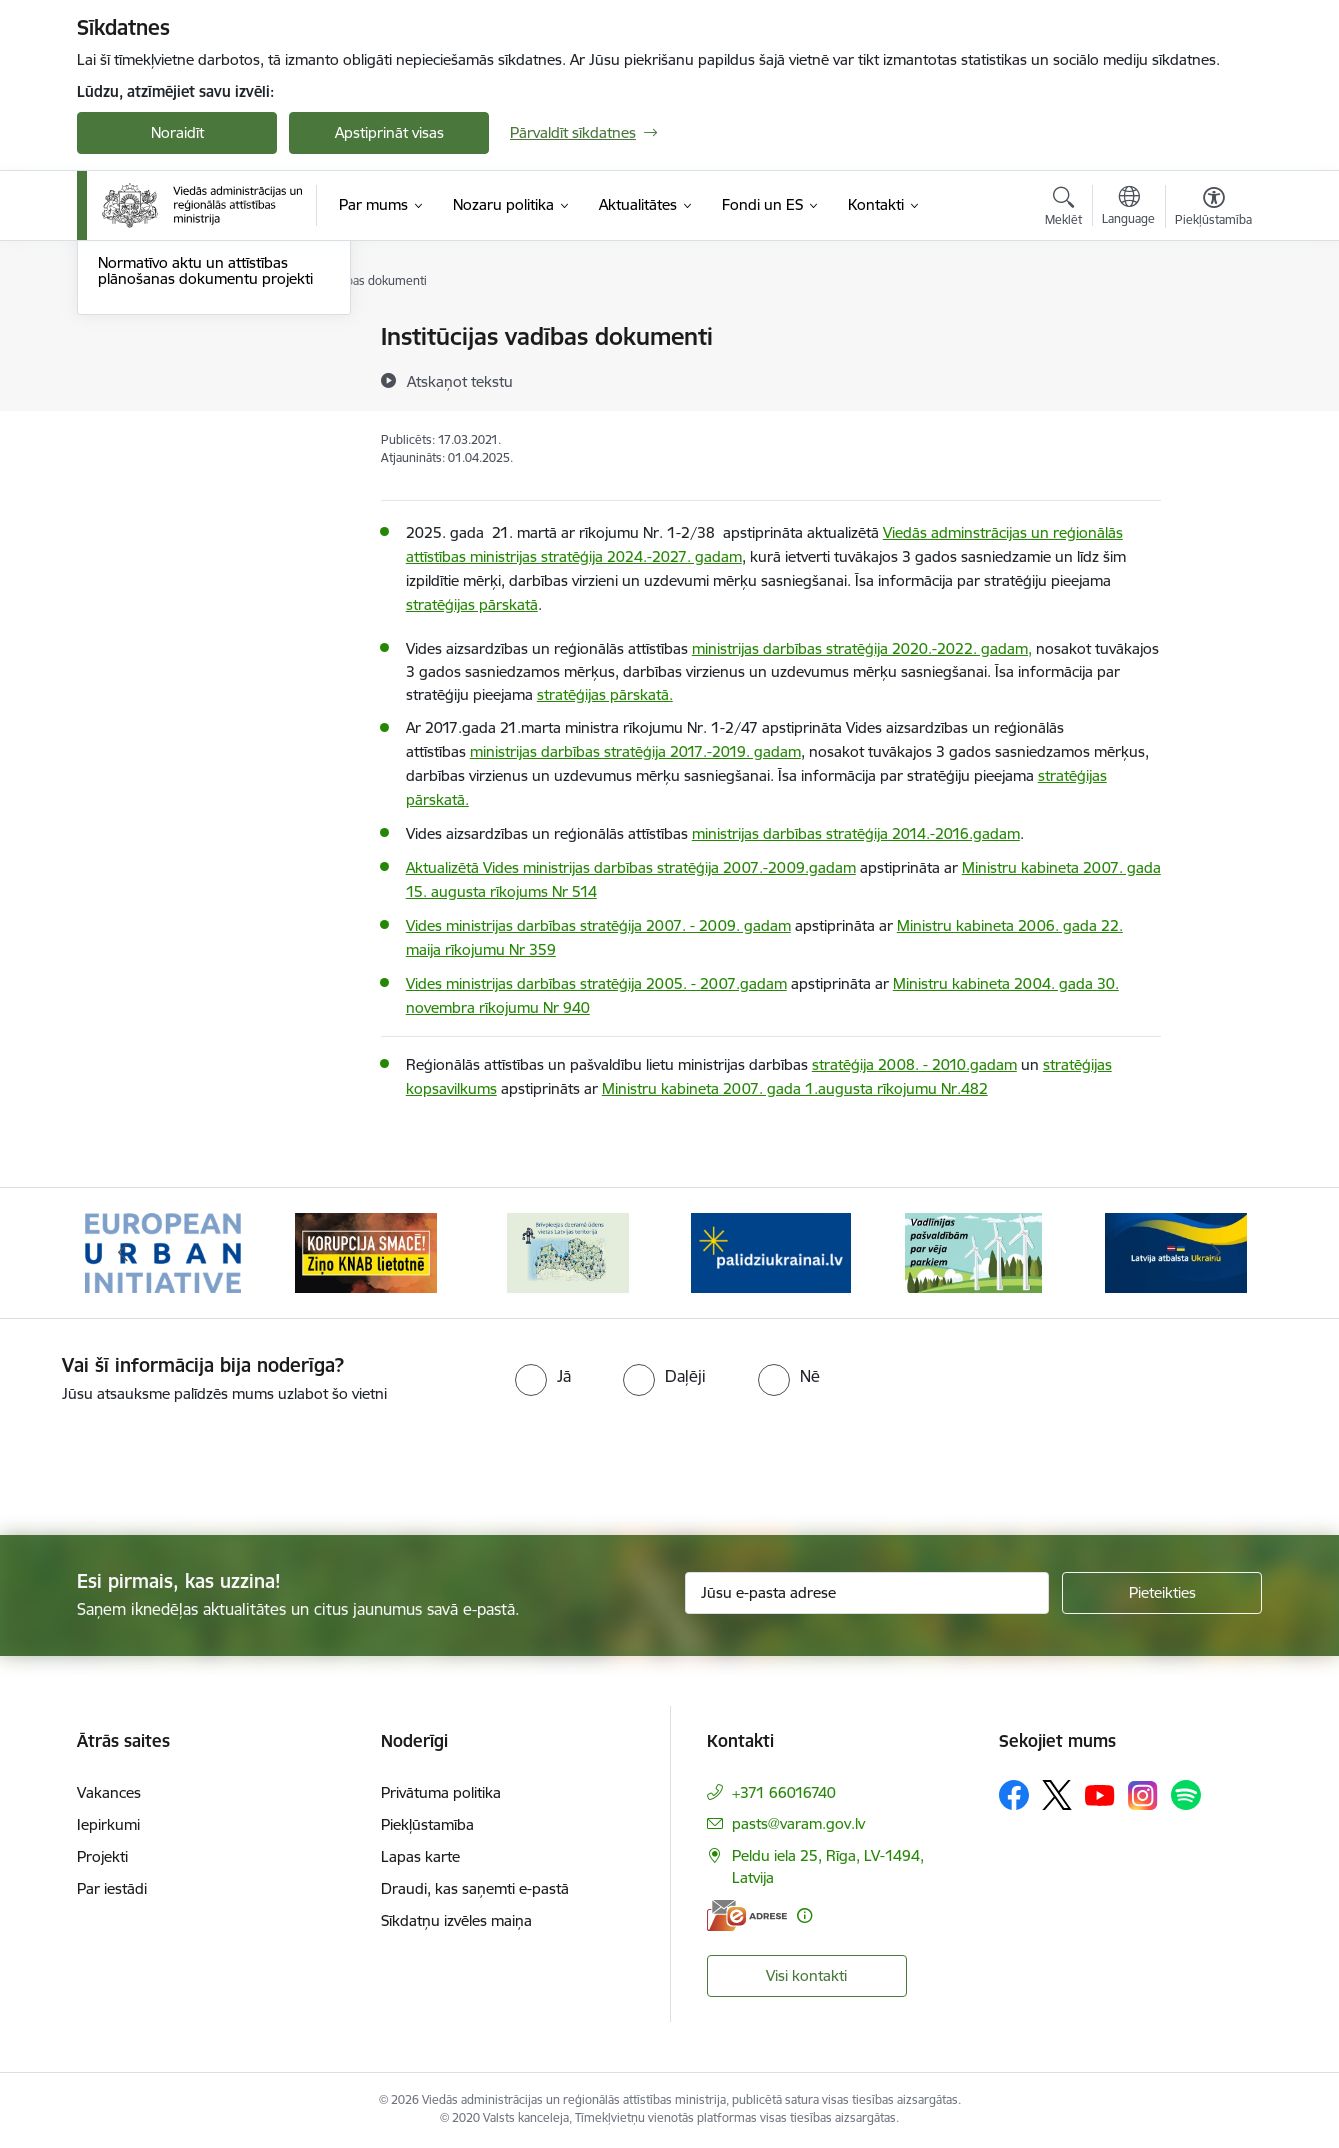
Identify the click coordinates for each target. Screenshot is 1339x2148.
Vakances (109, 1792)
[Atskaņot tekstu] (460, 381)
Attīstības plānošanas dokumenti (207, 372)
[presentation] (167, 1461)
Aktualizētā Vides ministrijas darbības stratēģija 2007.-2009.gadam (631, 867)
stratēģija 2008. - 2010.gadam (914, 1064)
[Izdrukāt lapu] (1213, 328)
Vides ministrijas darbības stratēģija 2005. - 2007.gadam (596, 983)
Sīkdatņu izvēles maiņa (456, 1920)
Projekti (102, 1856)
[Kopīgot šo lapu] (1213, 378)
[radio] (543, 1376)
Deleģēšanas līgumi (163, 442)
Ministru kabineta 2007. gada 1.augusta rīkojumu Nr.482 (795, 1088)
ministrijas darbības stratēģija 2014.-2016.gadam (856, 833)
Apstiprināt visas (389, 132)
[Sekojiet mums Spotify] (1186, 1795)
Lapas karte (420, 1856)
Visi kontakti (806, 1975)
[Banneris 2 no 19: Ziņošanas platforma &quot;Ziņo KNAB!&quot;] (366, 1251)
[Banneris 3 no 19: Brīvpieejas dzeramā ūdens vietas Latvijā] (568, 1251)
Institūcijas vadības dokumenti (199, 407)
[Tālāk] (1217, 1253)
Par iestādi (112, 1888)
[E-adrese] (747, 1915)
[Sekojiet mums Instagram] (1143, 1795)
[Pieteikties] (1162, 1593)
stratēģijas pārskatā (472, 604)
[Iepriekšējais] (123, 1253)
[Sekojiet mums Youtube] (1100, 1794)
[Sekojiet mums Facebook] (1014, 1795)
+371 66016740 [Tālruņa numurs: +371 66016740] (784, 1792)
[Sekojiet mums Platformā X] (1057, 1795)
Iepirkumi (108, 1824)
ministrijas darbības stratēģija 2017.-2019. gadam (635, 751)
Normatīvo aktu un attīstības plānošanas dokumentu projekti (205, 484)
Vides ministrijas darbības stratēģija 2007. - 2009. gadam (598, 925)
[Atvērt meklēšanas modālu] (1063, 209)
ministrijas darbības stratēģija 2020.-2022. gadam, (862, 648)
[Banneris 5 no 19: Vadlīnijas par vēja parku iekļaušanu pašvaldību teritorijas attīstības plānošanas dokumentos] (974, 1251)
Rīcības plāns (141, 337)
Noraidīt (177, 132)
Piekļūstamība (427, 1824)
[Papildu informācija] (804, 1915)
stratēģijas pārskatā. (605, 694)
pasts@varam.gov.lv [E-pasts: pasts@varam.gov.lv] (798, 1823)
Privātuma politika (441, 1792)
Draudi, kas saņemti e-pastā (475, 1888)
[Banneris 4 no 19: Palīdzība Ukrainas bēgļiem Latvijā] (771, 1251)
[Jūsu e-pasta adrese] (867, 1593)
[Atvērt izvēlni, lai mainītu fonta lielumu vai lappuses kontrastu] (1213, 209)
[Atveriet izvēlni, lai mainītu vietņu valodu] (1128, 208)
